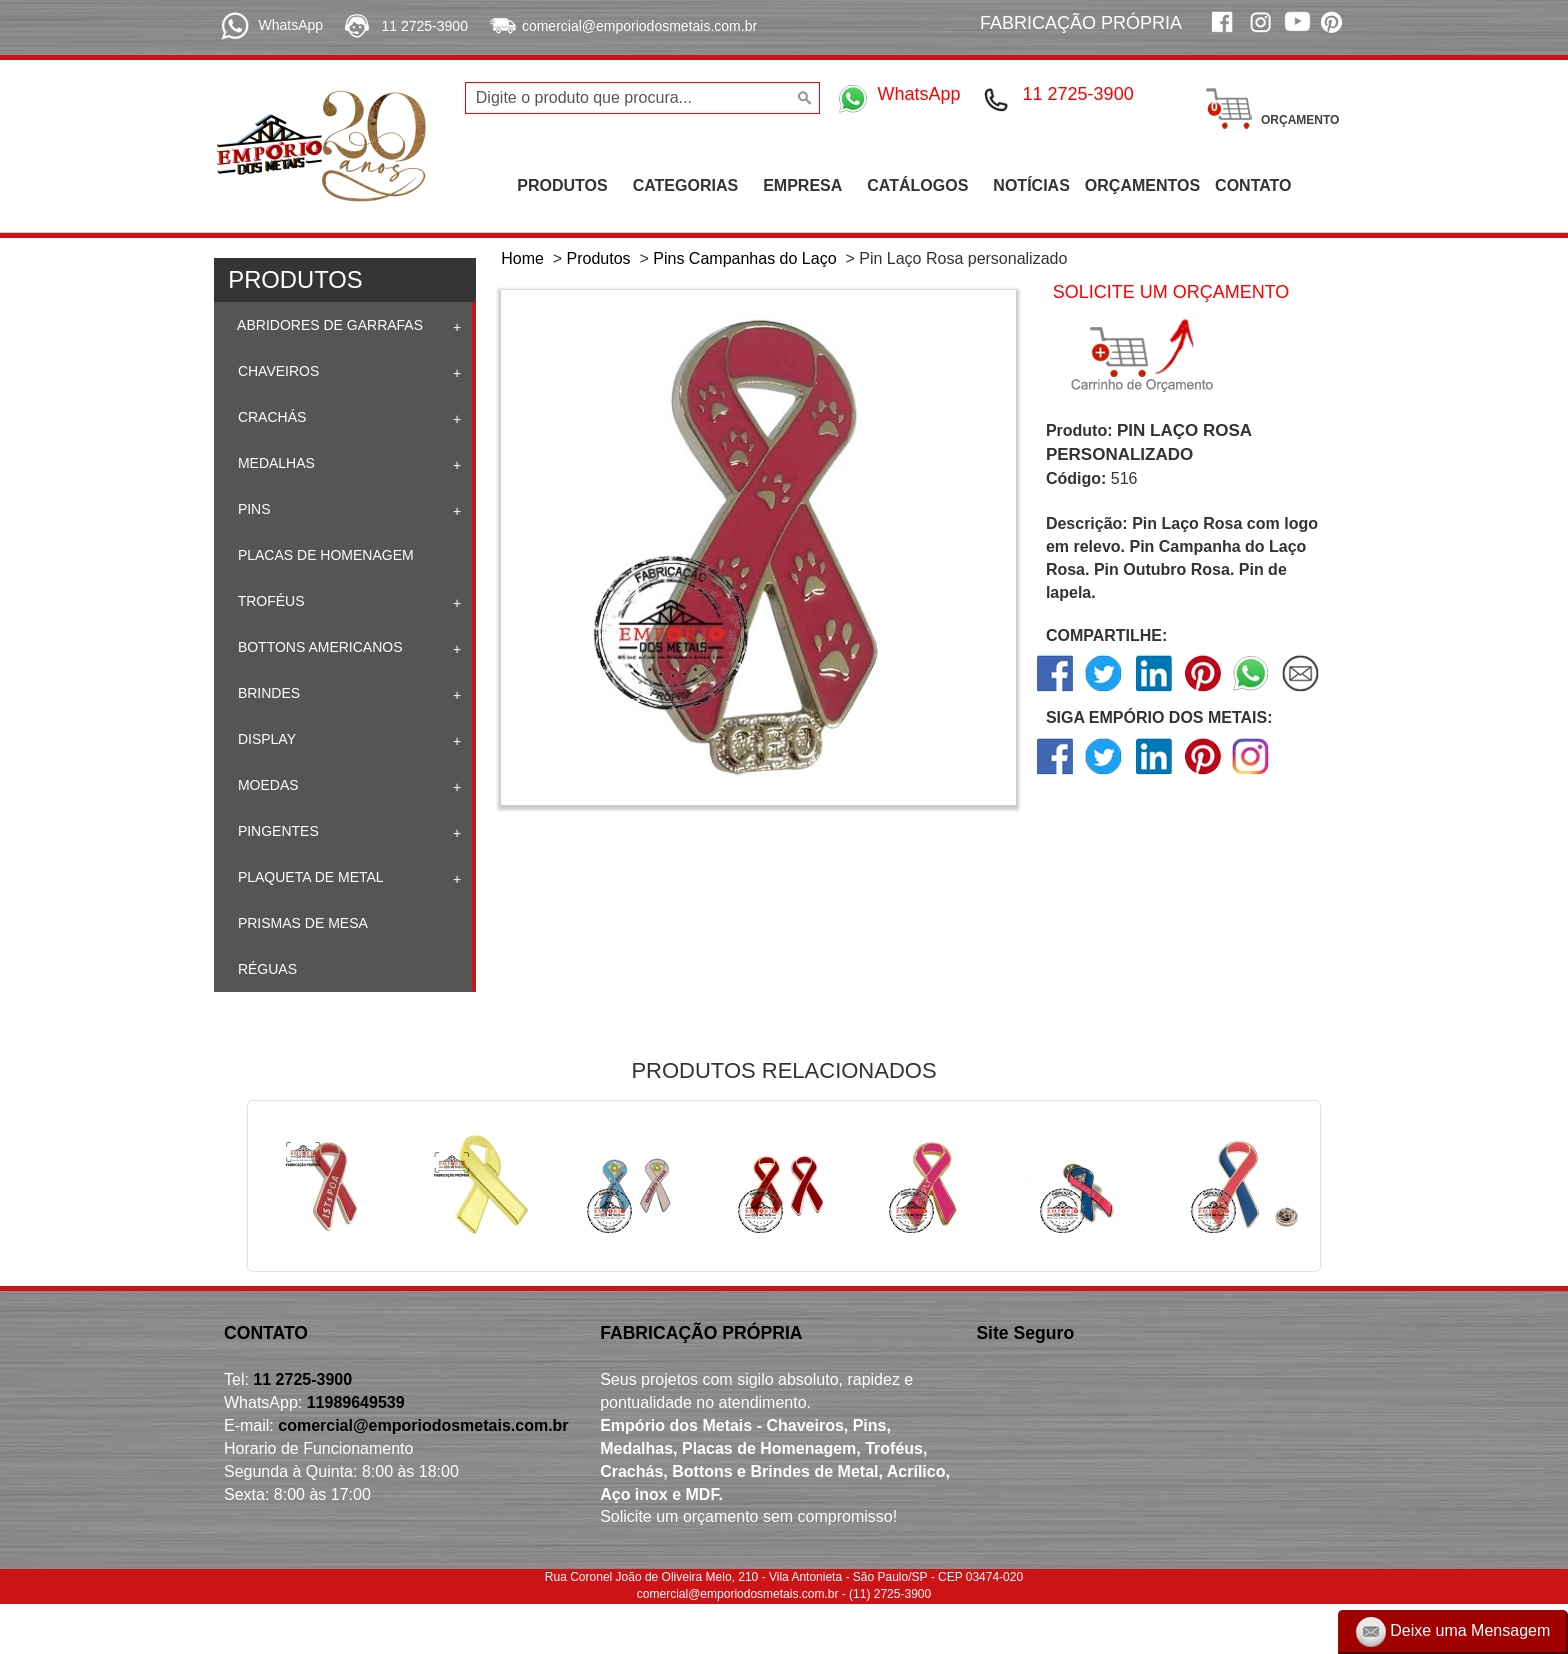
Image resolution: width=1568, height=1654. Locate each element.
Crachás (270, 417)
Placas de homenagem (324, 555)
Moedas (266, 785)
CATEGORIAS (685, 185)
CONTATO (1253, 185)
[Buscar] (802, 98)
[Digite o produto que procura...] (643, 98)
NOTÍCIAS (1031, 185)
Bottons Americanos (318, 647)
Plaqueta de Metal (309, 877)
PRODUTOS (562, 185)
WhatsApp (290, 25)
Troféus (269, 601)
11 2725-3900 (425, 26)
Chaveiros (276, 371)
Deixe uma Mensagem (1453, 1632)
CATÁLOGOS (917, 185)
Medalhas (274, 463)
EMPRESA (802, 185)
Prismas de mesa (301, 923)
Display (265, 739)
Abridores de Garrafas (328, 325)
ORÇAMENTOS (1142, 185)
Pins (252, 509)
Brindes (267, 693)
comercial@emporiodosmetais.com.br (639, 26)
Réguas (265, 969)
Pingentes (276, 831)
